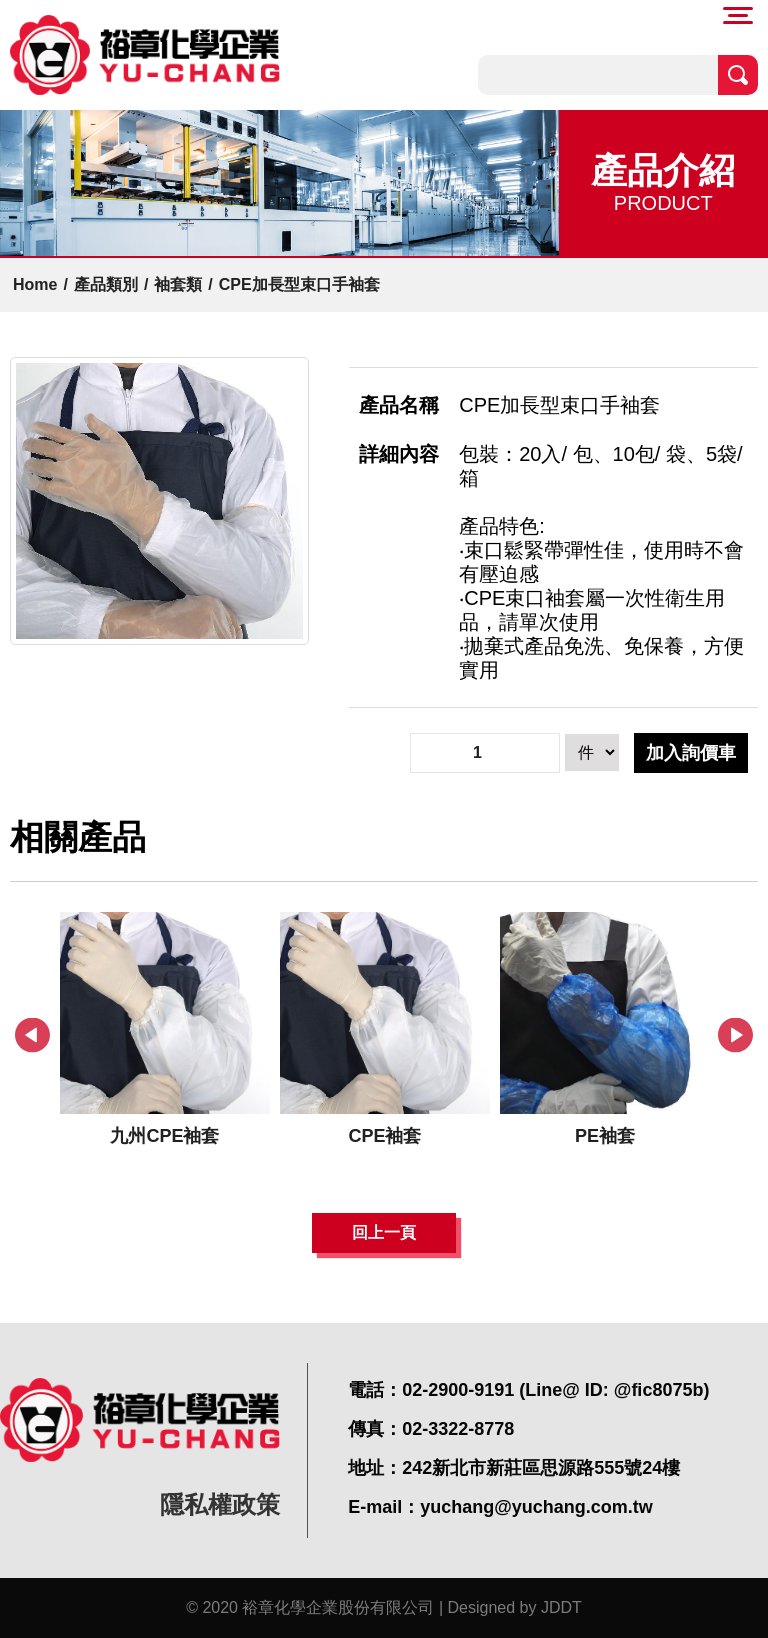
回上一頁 (384, 1232)
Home (35, 284)
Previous (32, 1035)
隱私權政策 (220, 1504)
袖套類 (178, 284)
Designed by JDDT (515, 1607)
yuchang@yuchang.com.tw (536, 1507)
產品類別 (106, 284)
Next (735, 1035)
